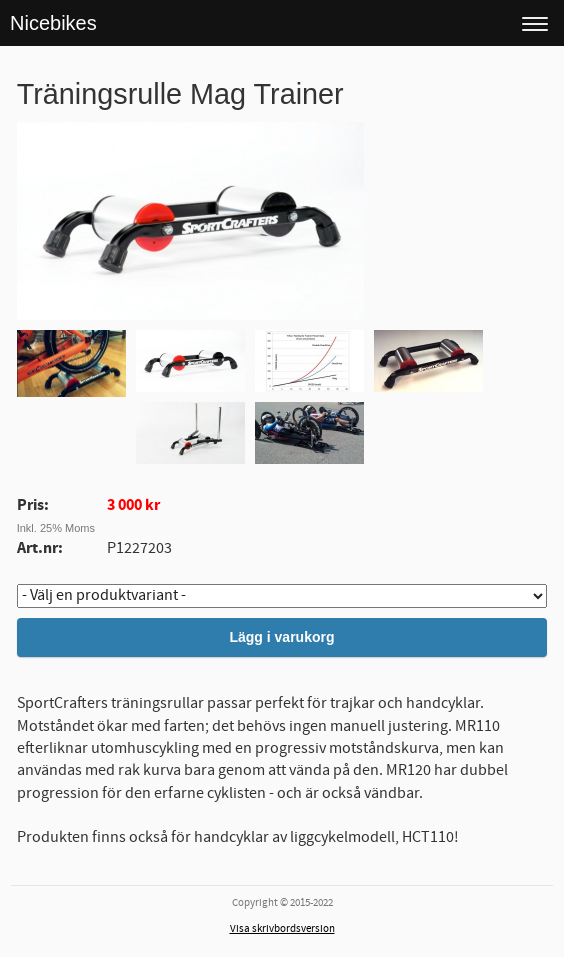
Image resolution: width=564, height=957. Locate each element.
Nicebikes (53, 23)
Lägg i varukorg (281, 637)
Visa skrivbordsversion (282, 929)
